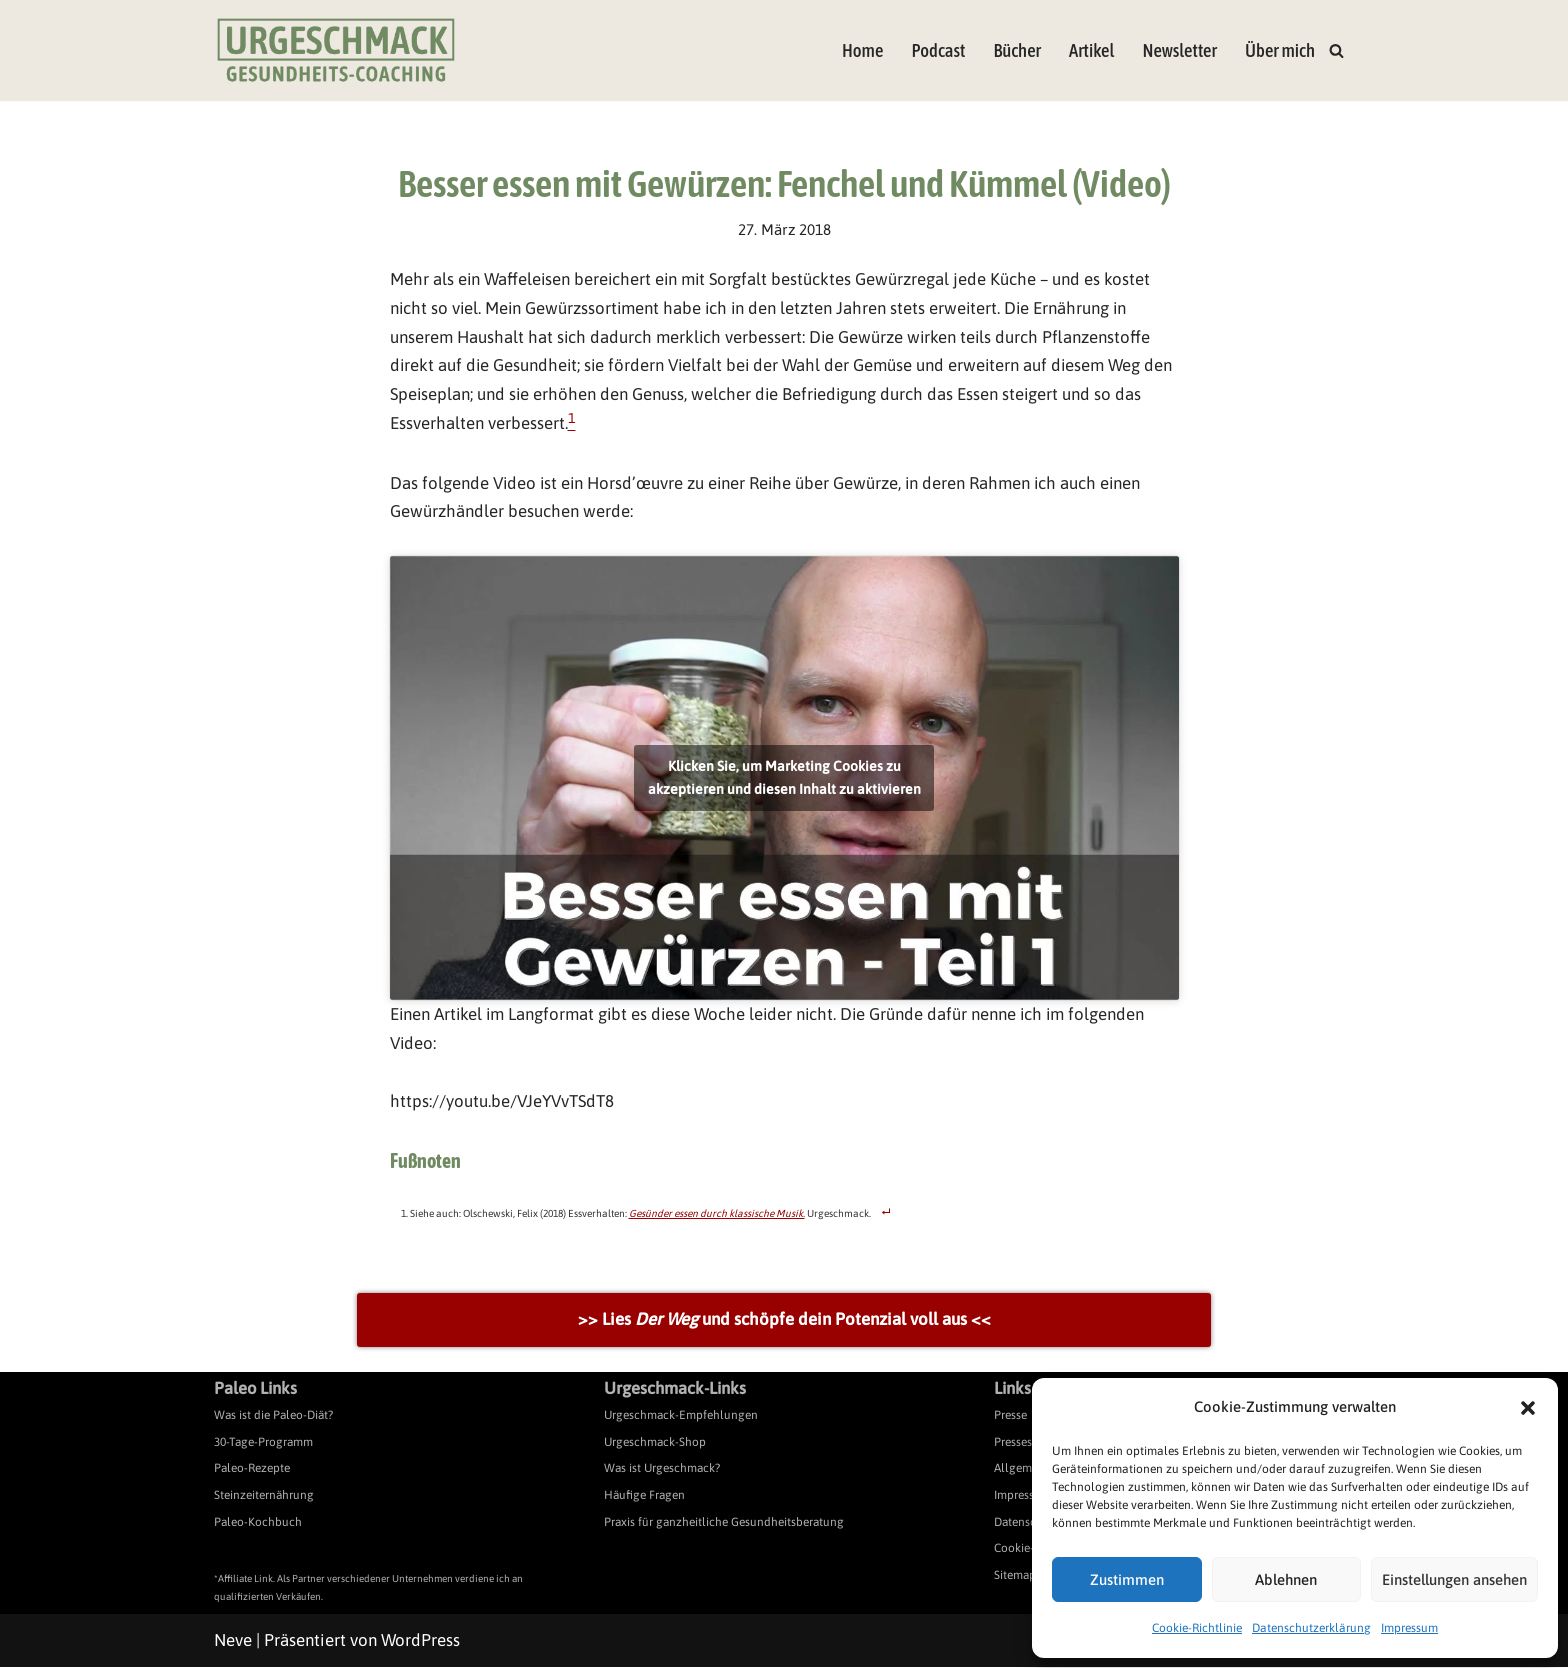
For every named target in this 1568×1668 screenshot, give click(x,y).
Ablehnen (1286, 1579)
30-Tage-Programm (263, 1443)
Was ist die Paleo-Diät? (273, 1417)
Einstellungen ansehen (1454, 1579)
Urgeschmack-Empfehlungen (681, 1417)
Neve (233, 1641)
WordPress (420, 1641)
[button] (1528, 1408)
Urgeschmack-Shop (655, 1443)
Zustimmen (1127, 1579)
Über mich (1280, 50)
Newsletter (1179, 50)
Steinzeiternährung (264, 1497)
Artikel (1090, 50)
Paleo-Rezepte (252, 1470)
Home (862, 50)
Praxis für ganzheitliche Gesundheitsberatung (724, 1523)
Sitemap (1015, 1577)
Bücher (1017, 50)
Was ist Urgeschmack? (662, 1470)
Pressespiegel (1029, 1443)
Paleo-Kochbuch (258, 1523)
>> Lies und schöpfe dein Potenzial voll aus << (784, 1321)
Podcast (937, 50)
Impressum (1409, 1628)
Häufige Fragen (644, 1497)
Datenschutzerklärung (1311, 1628)
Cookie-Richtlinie (1197, 1628)
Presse (1010, 1417)
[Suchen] (1336, 50)
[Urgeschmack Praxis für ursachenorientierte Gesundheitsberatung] (336, 50)
